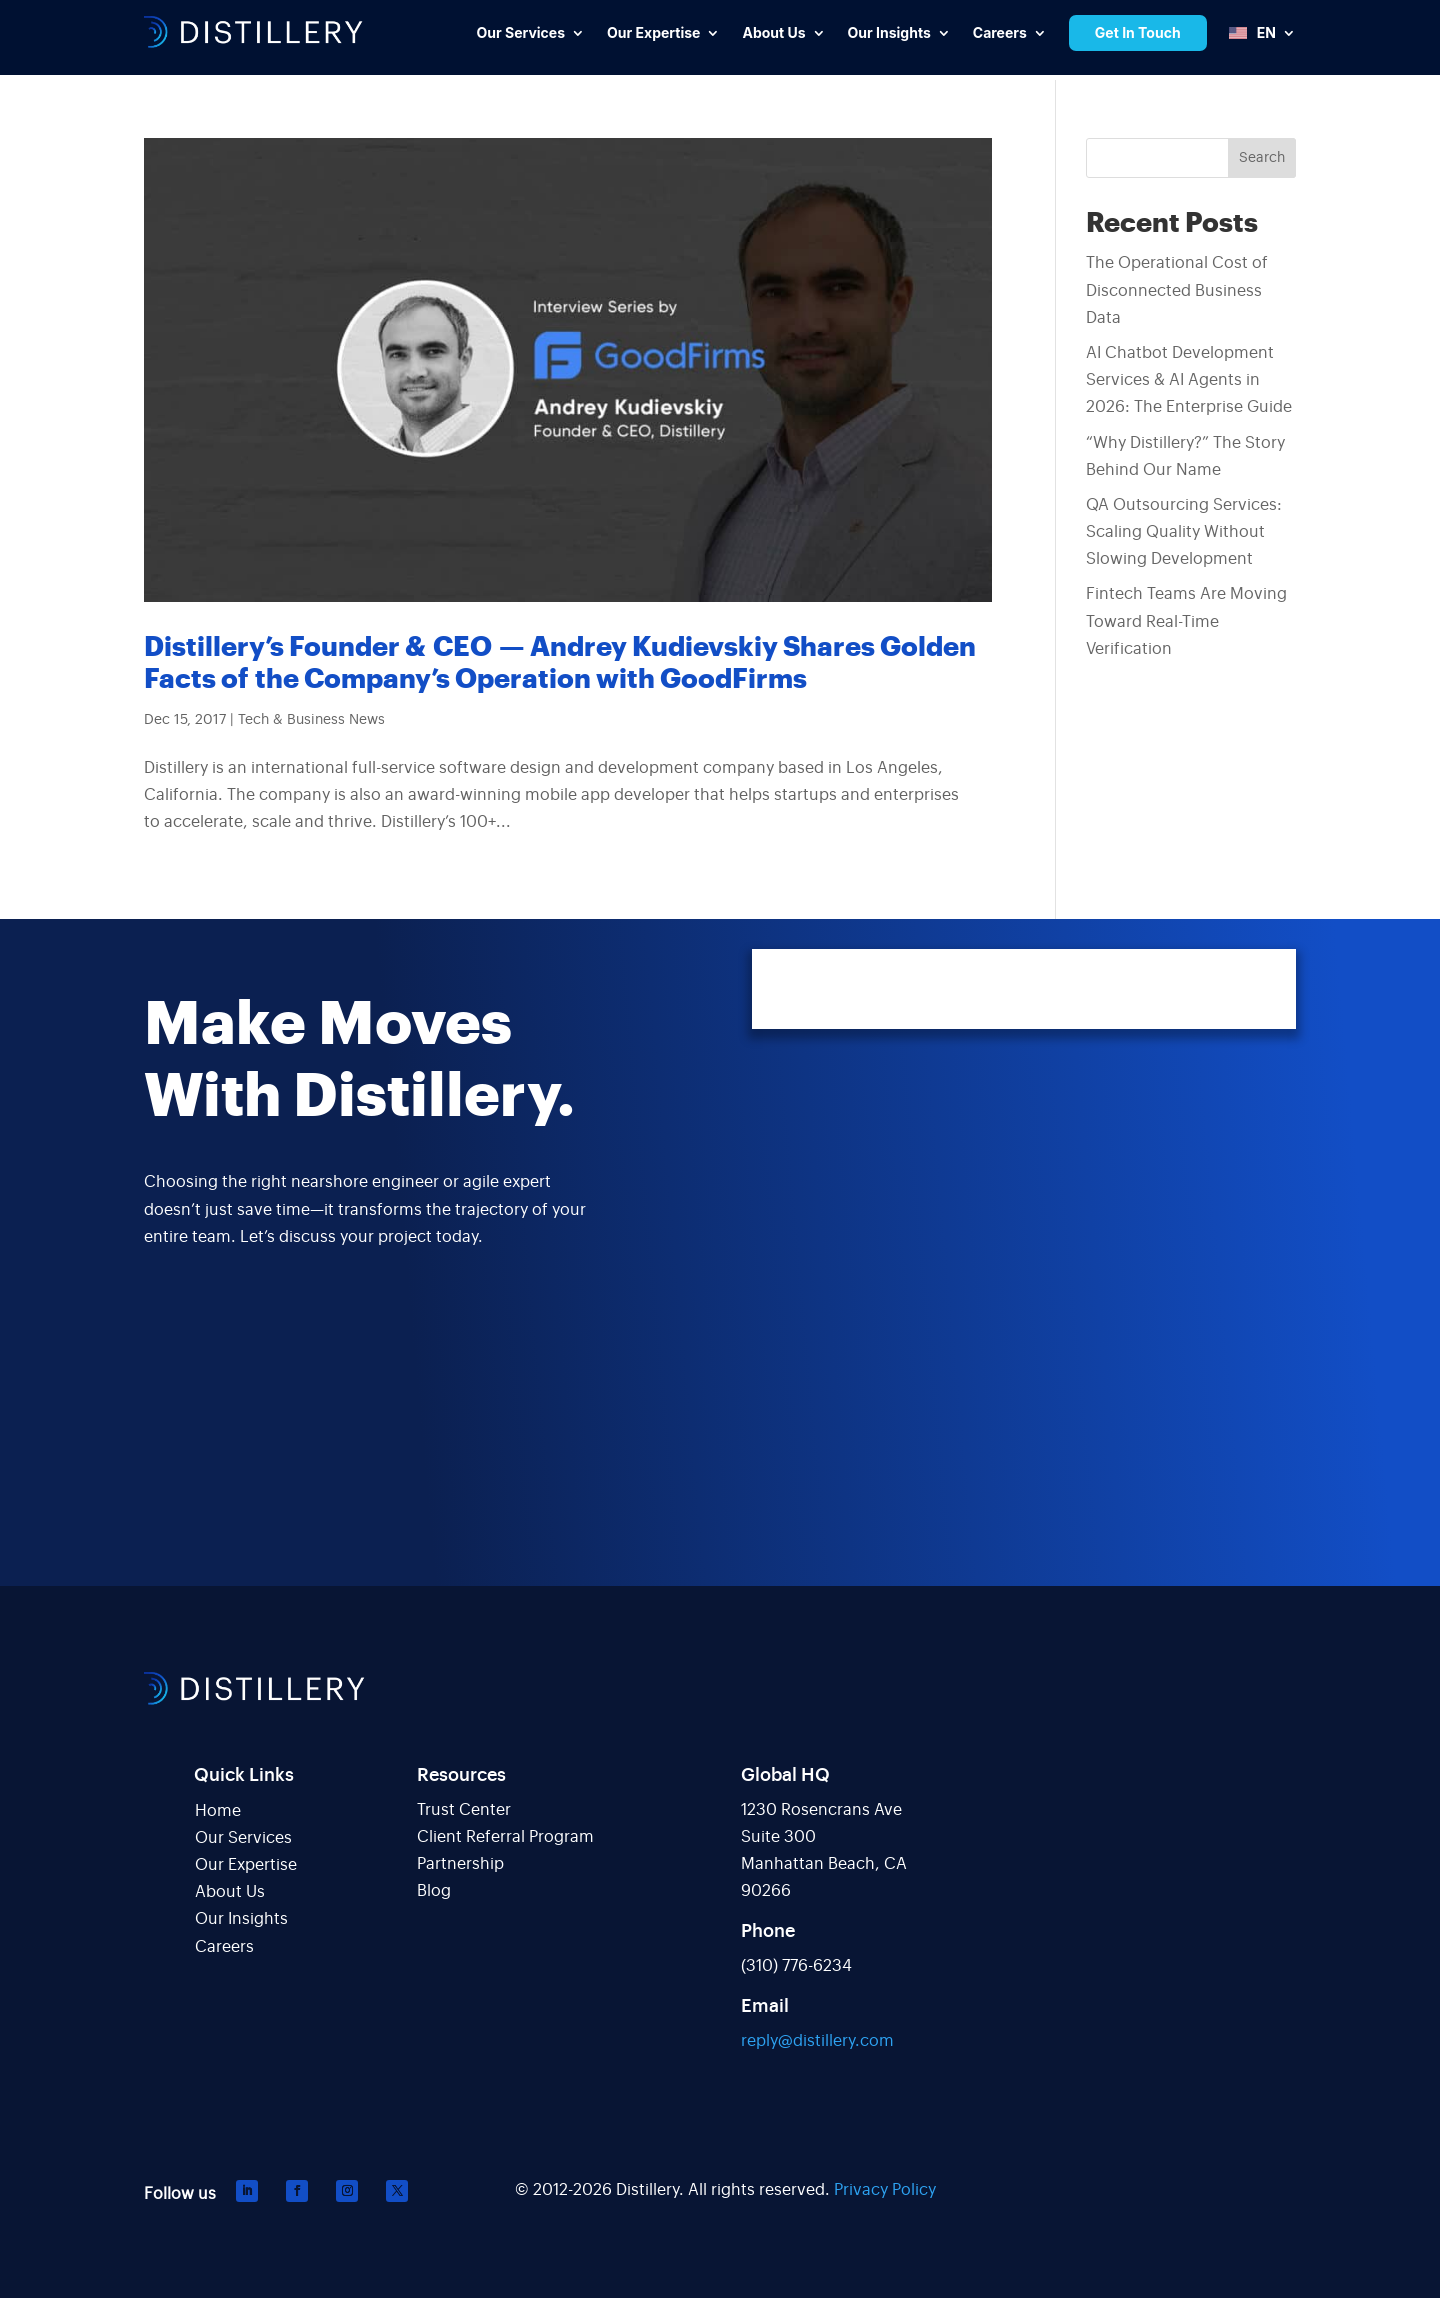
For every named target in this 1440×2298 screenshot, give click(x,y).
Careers (224, 1947)
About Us (230, 1892)
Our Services (243, 1838)
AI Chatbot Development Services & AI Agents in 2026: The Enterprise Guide (1189, 380)
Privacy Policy (885, 2190)
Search (1262, 158)
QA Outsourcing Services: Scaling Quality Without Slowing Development (1184, 532)
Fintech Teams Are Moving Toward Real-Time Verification (1186, 621)
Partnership (460, 1864)
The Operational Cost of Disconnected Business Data (1177, 290)
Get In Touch (1138, 32)
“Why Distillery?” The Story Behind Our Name (1185, 456)
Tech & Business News (311, 720)
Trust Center (464, 1810)
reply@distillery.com (817, 2041)
